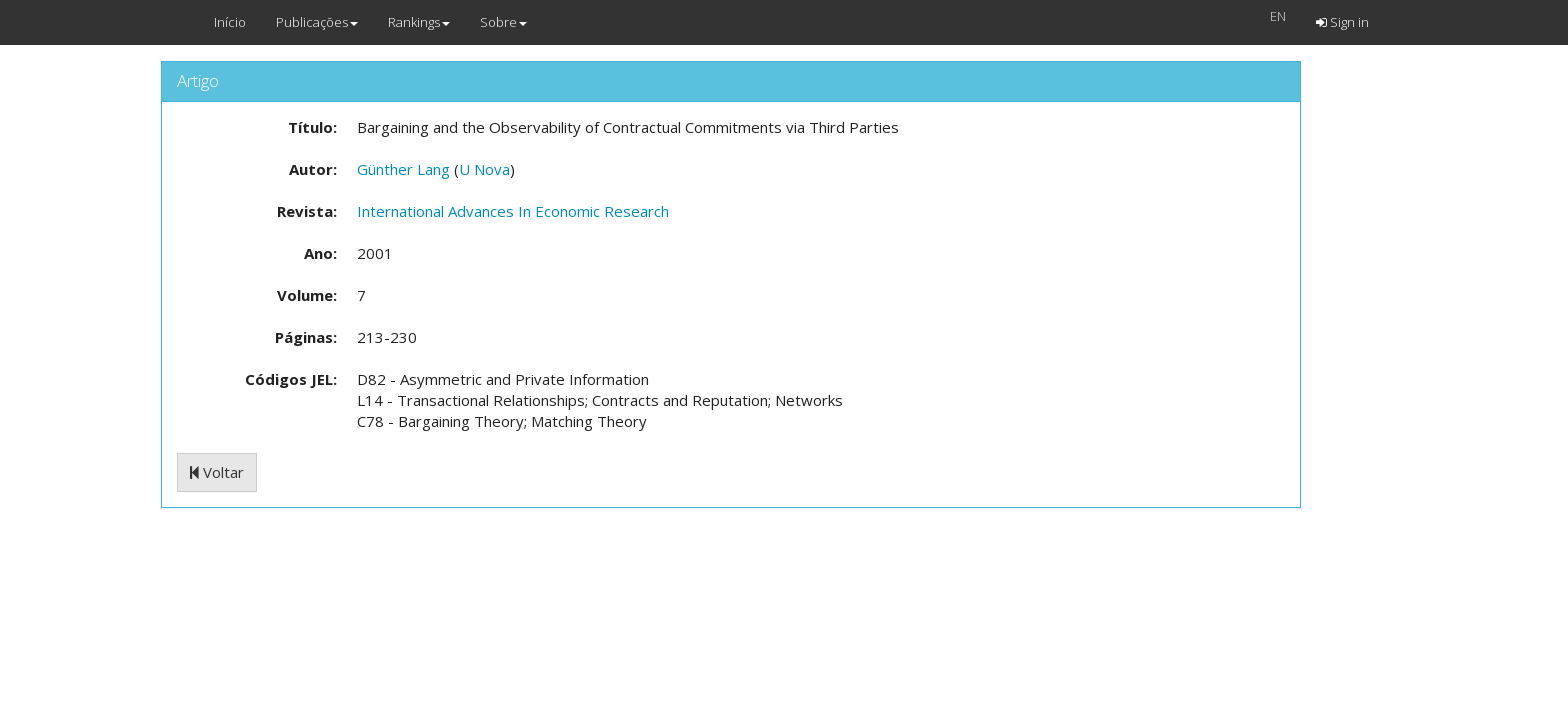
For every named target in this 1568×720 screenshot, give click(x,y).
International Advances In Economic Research (513, 211)
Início (230, 22)
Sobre (503, 22)
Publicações (317, 22)
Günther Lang (403, 169)
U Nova (484, 169)
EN (1278, 16)
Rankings (419, 22)
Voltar (217, 472)
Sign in (1342, 22)
